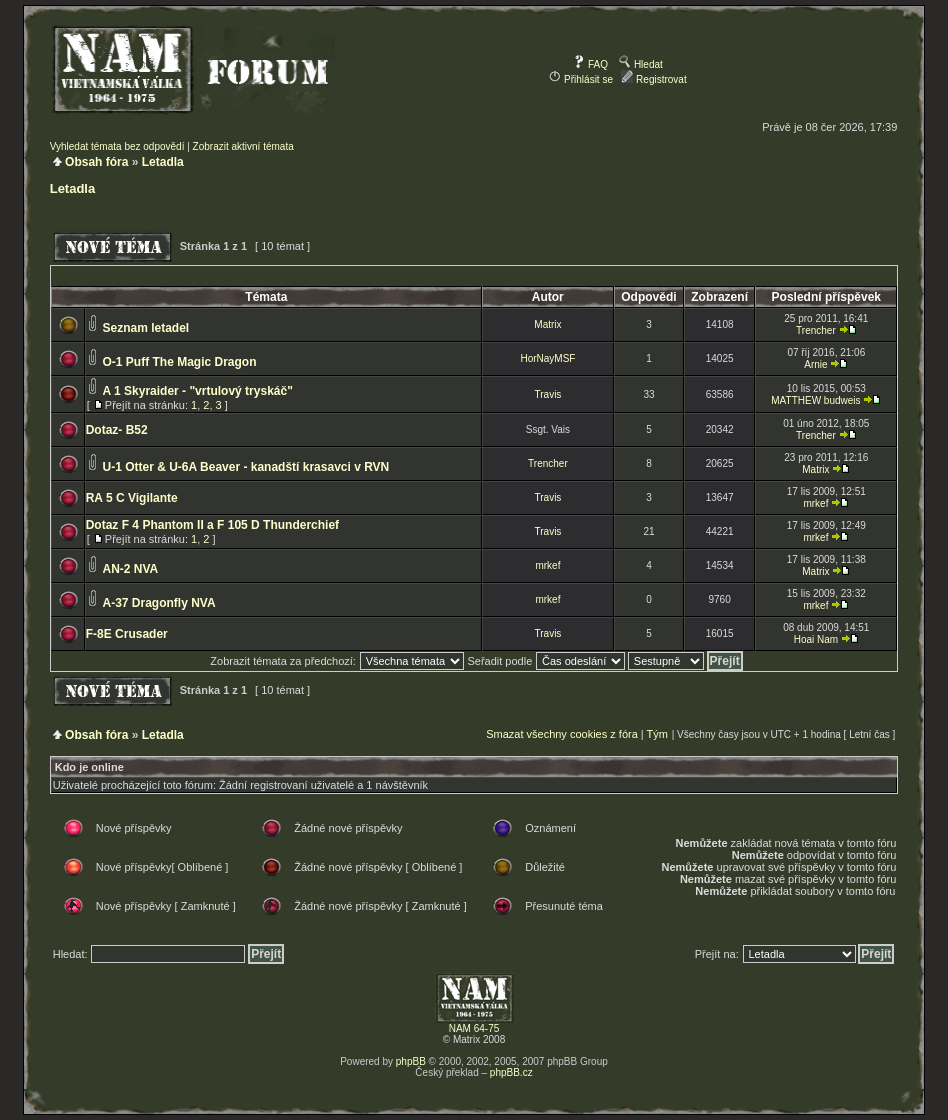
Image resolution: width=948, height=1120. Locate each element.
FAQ (590, 64)
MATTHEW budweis (815, 400)
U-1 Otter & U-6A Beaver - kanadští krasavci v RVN (245, 467)
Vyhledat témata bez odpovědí (117, 146)
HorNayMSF (547, 358)
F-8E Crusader (127, 634)
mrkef (815, 503)
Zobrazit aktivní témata (243, 146)
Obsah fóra (96, 162)
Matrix (547, 324)
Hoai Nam (816, 639)
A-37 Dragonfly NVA (158, 603)
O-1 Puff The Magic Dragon (179, 362)
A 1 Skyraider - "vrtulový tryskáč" (197, 391)
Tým (657, 734)
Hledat (641, 64)
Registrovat (653, 79)
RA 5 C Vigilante (132, 498)
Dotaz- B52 (117, 430)
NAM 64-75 (474, 1028)
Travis (548, 394)
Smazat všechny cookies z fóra (562, 734)
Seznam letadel (145, 328)
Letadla (163, 162)
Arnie (815, 364)
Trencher (816, 330)
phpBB (411, 1061)
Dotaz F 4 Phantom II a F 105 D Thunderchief (212, 525)
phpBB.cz (511, 1072)
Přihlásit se (581, 79)
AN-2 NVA (130, 569)
